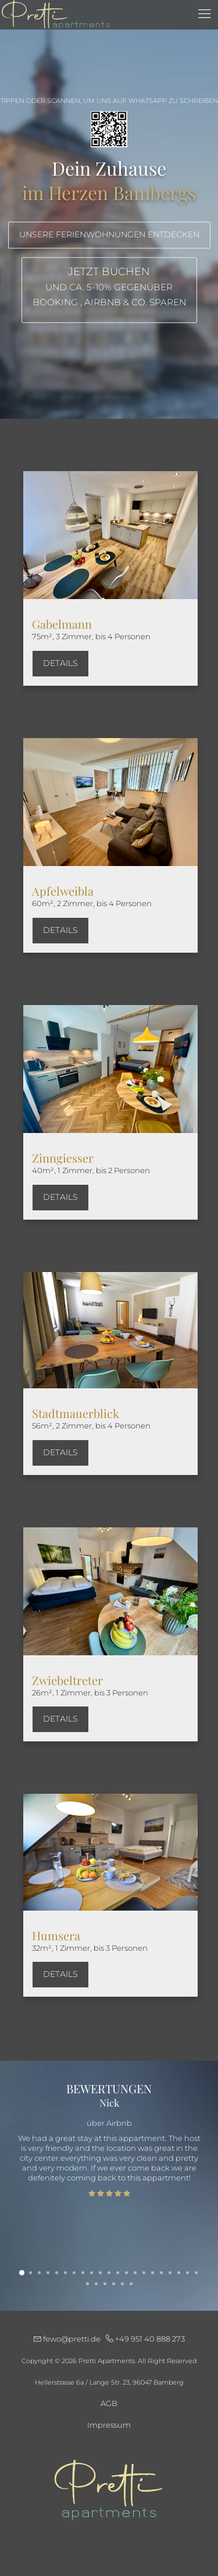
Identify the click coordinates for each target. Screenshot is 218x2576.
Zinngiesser (63, 1158)
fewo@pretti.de (68, 2338)
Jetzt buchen (109, 288)
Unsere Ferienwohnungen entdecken (109, 235)
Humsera (56, 1935)
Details (60, 663)
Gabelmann (62, 624)
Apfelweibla (63, 891)
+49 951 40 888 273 (145, 2338)
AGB (109, 2403)
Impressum (109, 2424)
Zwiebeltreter (67, 1680)
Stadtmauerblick (75, 1413)
